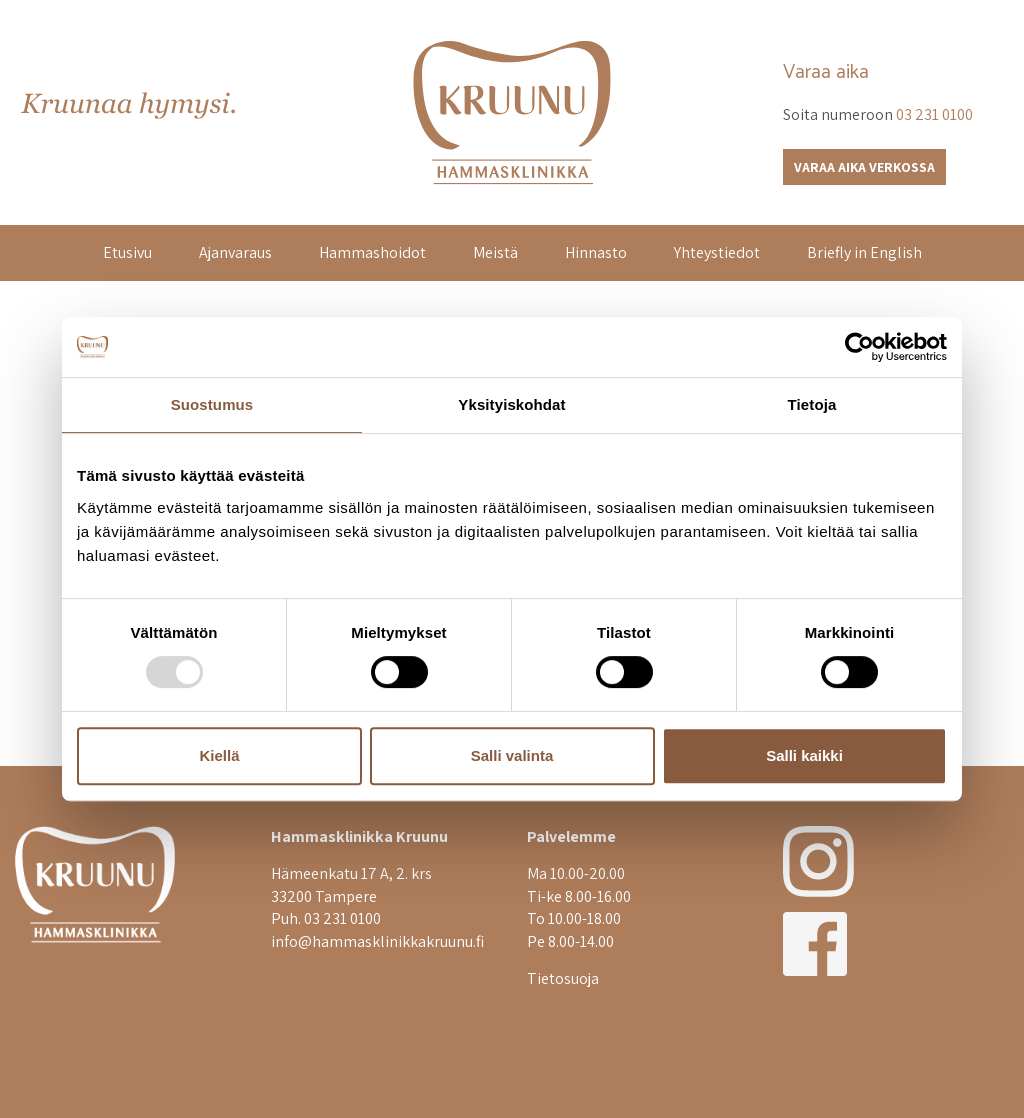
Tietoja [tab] (812, 404)
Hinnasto (596, 252)
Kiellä (219, 755)
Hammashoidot (372, 252)
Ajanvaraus (235, 252)
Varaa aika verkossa (864, 167)
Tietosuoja (563, 978)
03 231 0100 (934, 114)
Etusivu (127, 252)
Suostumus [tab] (212, 404)
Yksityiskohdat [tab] (511, 404)
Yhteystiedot (717, 252)
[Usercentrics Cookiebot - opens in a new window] (859, 347)
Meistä (495, 252)
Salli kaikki (804, 755)
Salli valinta (512, 755)
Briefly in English (864, 252)
